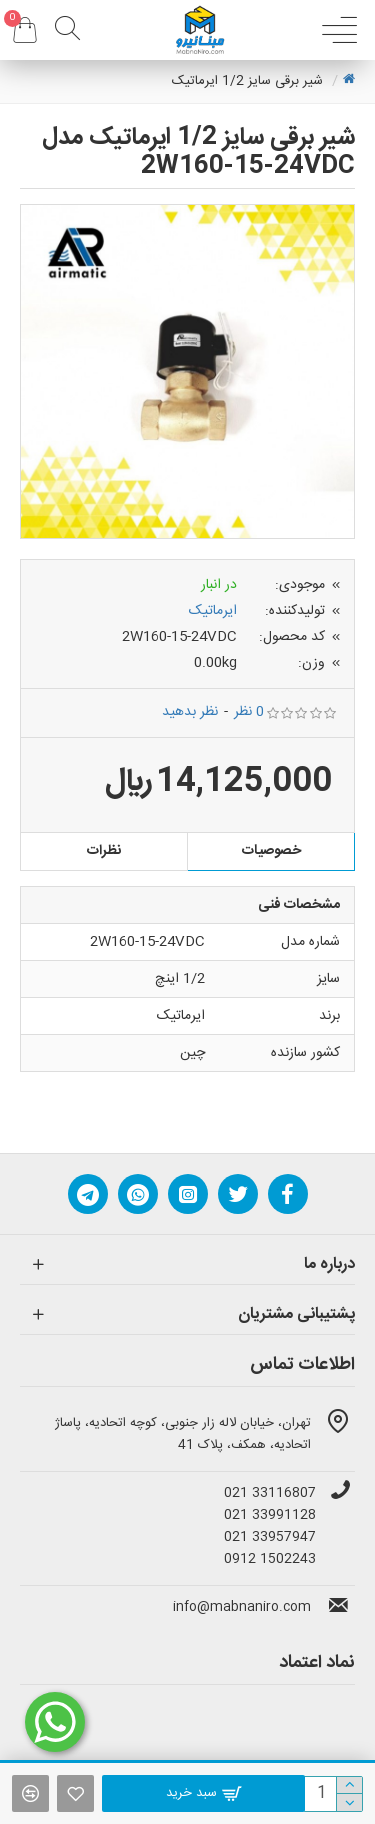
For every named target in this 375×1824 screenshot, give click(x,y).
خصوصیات (271, 851)
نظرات (104, 851)
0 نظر (249, 712)
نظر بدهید (190, 712)
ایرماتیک (213, 611)
